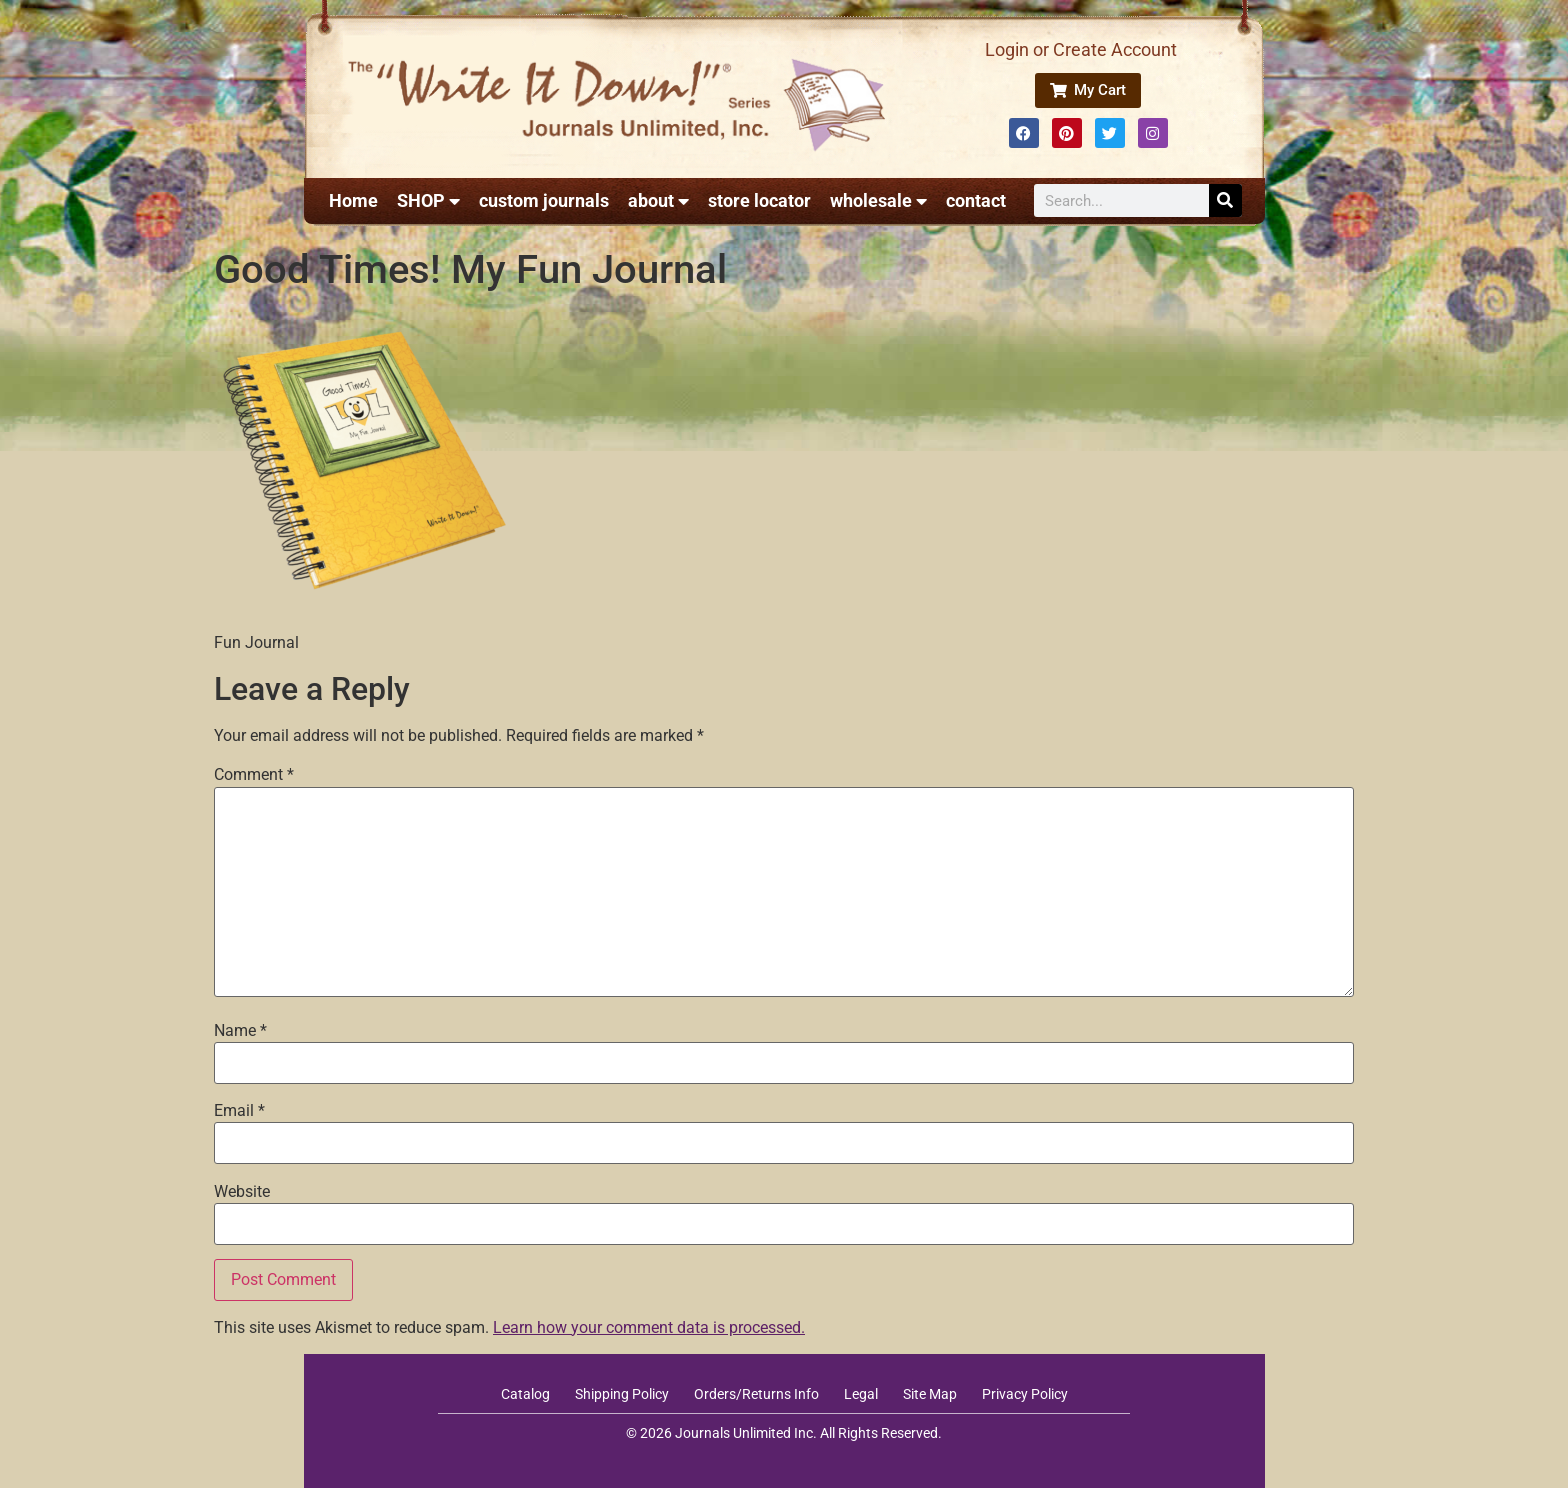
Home (353, 200)
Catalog (525, 1394)
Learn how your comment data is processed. (649, 1327)
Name (240, 1031)
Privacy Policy (1025, 1394)
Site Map (930, 1394)
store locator (759, 200)
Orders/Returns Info (756, 1394)
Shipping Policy (622, 1394)
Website (242, 1192)
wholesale (878, 201)
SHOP (428, 201)
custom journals (544, 200)
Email (239, 1111)
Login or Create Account (1081, 49)
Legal (861, 1394)
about (658, 201)
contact (976, 200)
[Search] (1225, 200)
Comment (254, 775)
